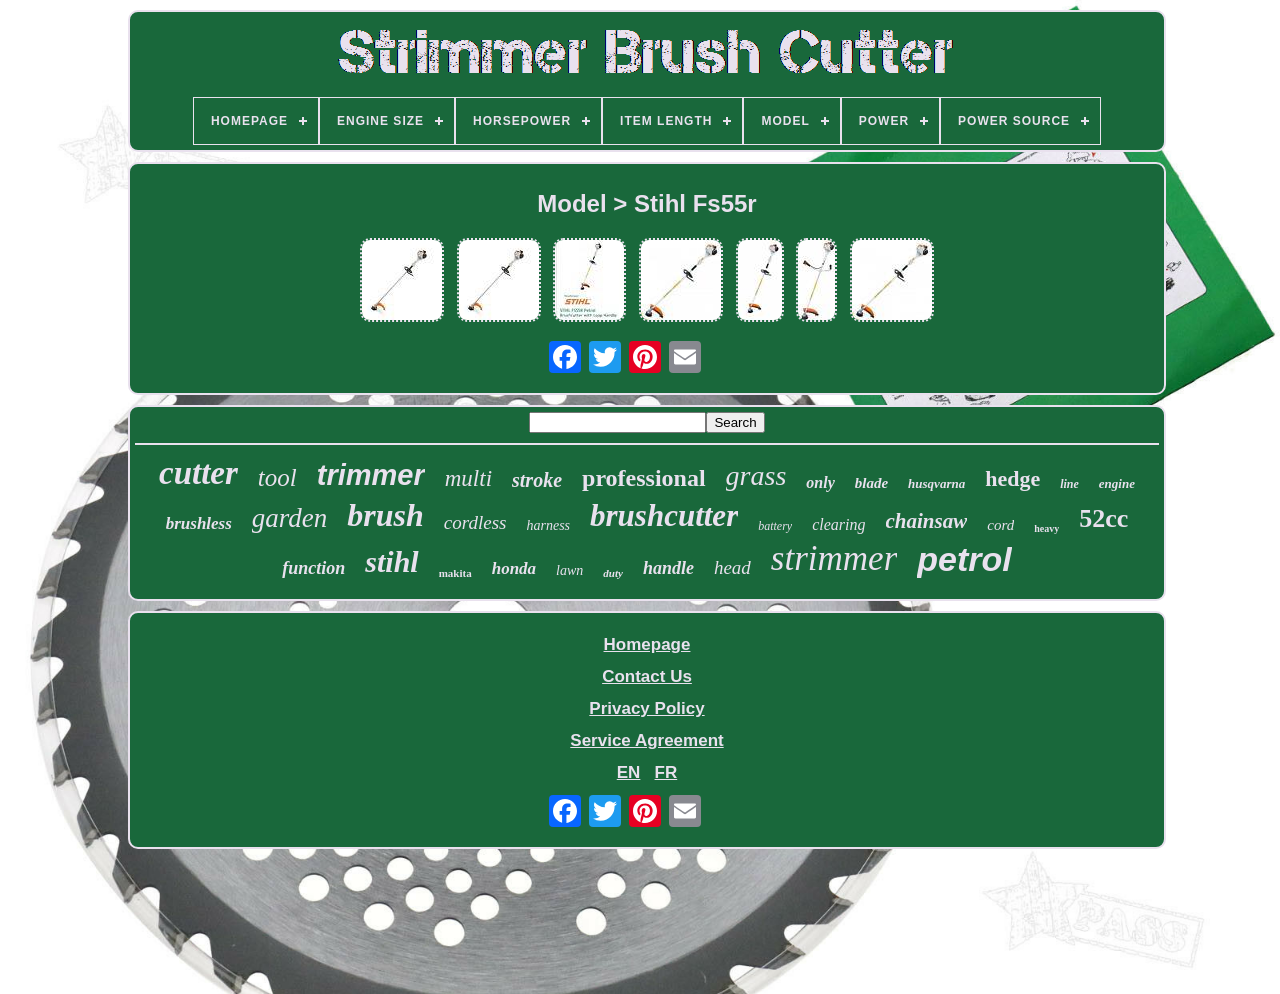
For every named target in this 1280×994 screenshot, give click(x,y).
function (313, 568)
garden (290, 518)
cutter (198, 473)
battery (775, 526)
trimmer (371, 475)
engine (1117, 483)
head (732, 567)
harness (548, 525)
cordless (475, 522)
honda (514, 568)
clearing (838, 524)
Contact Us (647, 676)
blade (871, 483)
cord (1000, 525)
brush (385, 515)
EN (629, 772)
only (820, 482)
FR (666, 772)
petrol (964, 559)
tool (277, 477)
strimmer (834, 558)
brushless (199, 523)
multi (468, 478)
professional (644, 478)
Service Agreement (646, 740)
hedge (1012, 478)
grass (756, 475)
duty (613, 573)
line (1069, 484)
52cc (1103, 518)
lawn (569, 570)
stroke (537, 480)
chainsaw (927, 521)
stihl (391, 561)
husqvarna (936, 483)
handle (668, 568)
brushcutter (664, 515)
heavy (1046, 528)
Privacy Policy (646, 708)
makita (455, 573)
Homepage (647, 644)
